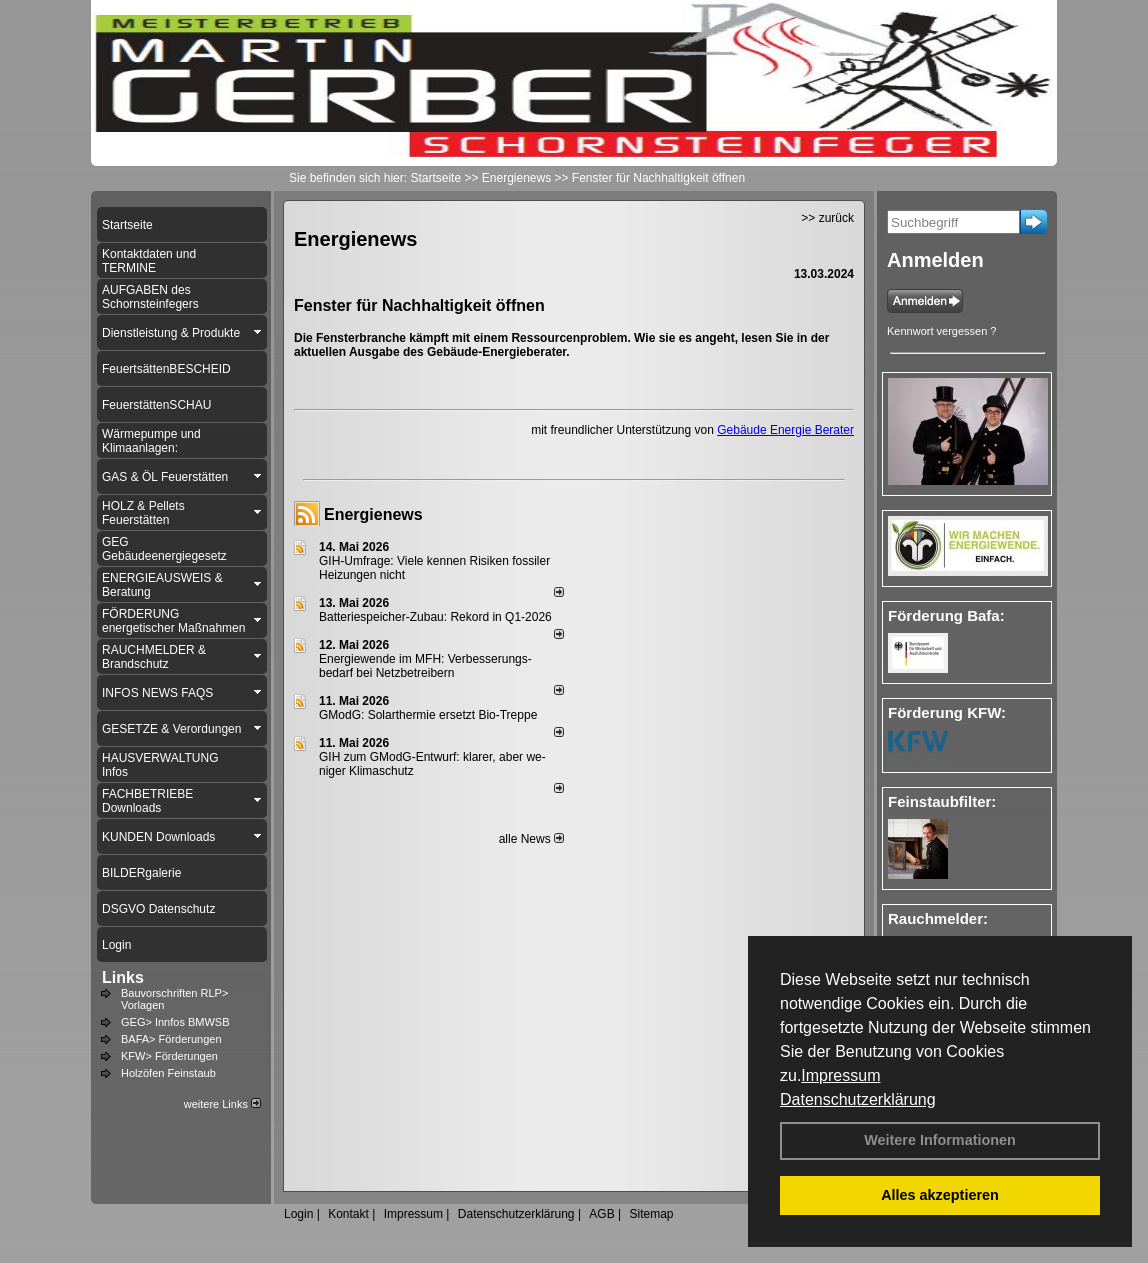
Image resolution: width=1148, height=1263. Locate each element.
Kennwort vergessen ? (941, 331)
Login (298, 1214)
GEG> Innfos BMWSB (175, 1022)
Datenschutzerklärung (858, 1099)
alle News (531, 839)
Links (123, 977)
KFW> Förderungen (169, 1056)
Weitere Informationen (940, 1140)
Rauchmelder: (938, 918)
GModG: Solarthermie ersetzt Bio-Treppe (428, 715)
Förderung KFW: (947, 712)
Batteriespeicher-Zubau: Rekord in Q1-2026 (435, 617)
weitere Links (222, 1104)
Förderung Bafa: (946, 615)
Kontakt (348, 1214)
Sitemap (651, 1214)
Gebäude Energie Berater (785, 430)
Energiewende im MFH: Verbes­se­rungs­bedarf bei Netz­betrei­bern (425, 666)
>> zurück (827, 218)
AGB (601, 1214)
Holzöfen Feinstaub (168, 1073)
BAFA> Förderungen (171, 1039)
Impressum (840, 1075)
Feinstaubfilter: (942, 801)
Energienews (373, 514)
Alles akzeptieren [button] (940, 1195)
